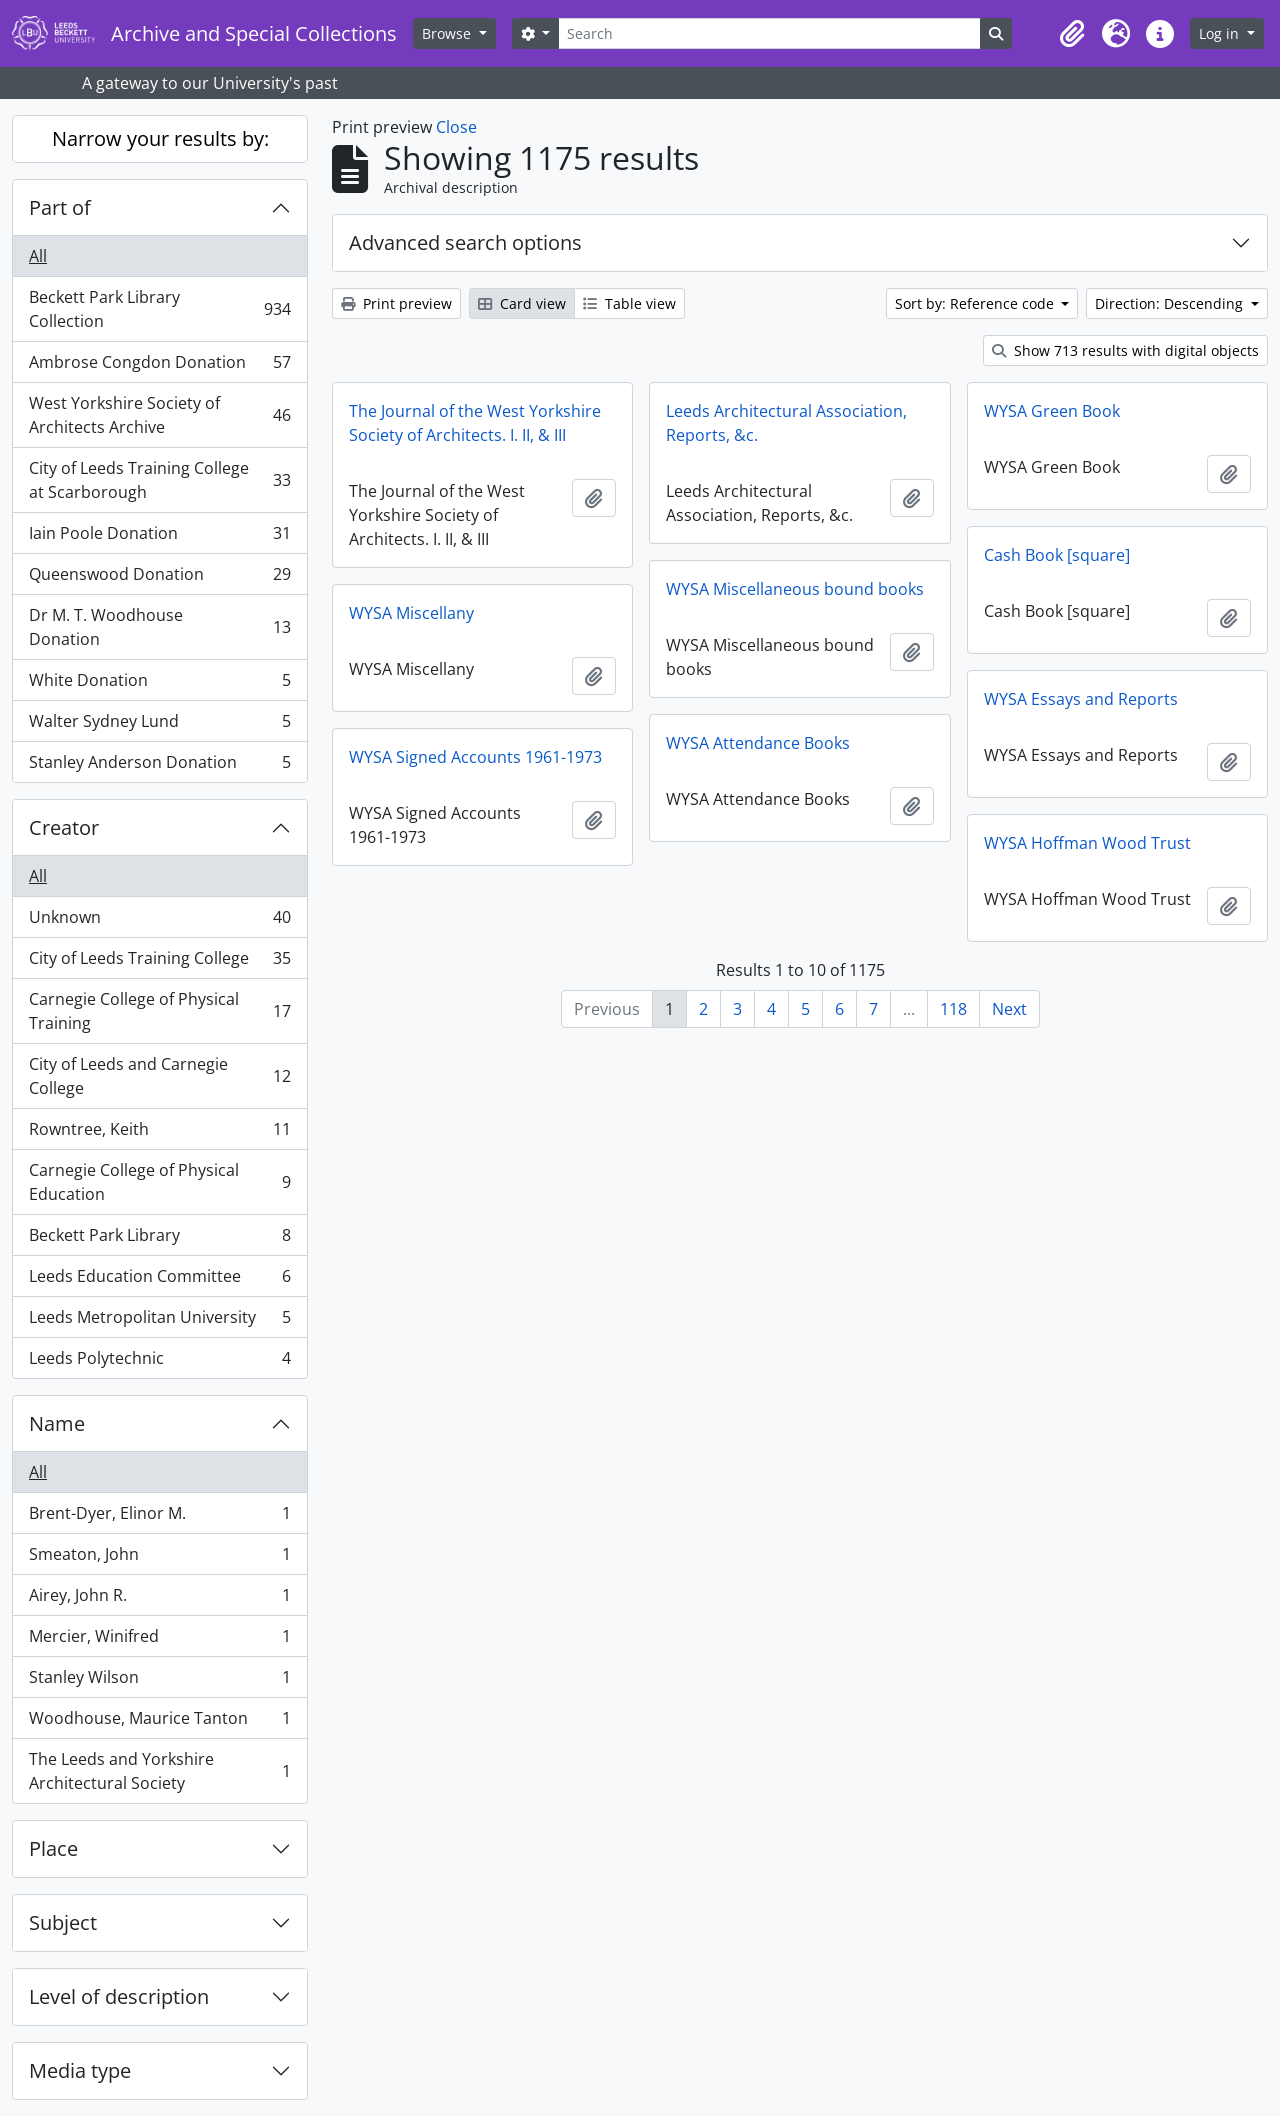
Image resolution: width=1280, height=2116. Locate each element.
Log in (1221, 33)
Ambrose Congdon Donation (159, 366)
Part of (60, 207)
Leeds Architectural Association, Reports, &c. (786, 423)
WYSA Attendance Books (758, 743)
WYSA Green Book (1052, 411)
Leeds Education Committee (159, 1280)
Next (1009, 1009)
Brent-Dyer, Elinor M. (159, 1517)
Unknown (159, 921)
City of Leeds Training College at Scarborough (159, 480)
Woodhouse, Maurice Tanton (159, 1722)
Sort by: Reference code (976, 303)
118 (953, 1009)
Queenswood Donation (159, 578)
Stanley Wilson (159, 1681)
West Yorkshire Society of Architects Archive (159, 415)
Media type (80, 2070)
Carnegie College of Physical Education (159, 1182)
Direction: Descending (1171, 303)
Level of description (119, 1996)
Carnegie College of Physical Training (159, 1011)
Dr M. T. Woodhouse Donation (159, 627)
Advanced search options (465, 242)
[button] (1072, 34)
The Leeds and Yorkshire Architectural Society (159, 1771)
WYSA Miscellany (411, 613)
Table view (629, 303)
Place (53, 1848)
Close (456, 127)
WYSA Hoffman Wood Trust (1087, 843)
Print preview (396, 303)
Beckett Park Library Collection (159, 309)
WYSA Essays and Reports (1081, 699)
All (38, 256)
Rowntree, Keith (159, 1133)
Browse (448, 33)
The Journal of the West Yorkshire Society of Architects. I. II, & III (475, 423)
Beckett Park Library (159, 1239)
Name (57, 1423)
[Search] (769, 33)
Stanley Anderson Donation (159, 766)
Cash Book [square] (1057, 555)
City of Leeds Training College (159, 962)
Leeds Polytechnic (159, 1362)
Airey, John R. (159, 1599)
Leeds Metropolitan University (159, 1321)
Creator (64, 827)
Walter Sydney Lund (159, 725)
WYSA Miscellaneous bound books (795, 589)
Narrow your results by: (160, 138)
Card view (522, 303)
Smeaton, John (159, 1558)
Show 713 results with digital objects (1125, 350)
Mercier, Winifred (159, 1640)
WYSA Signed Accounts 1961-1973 (475, 757)
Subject (63, 1922)
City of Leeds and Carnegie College (159, 1076)
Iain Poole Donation (159, 537)
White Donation (159, 684)
